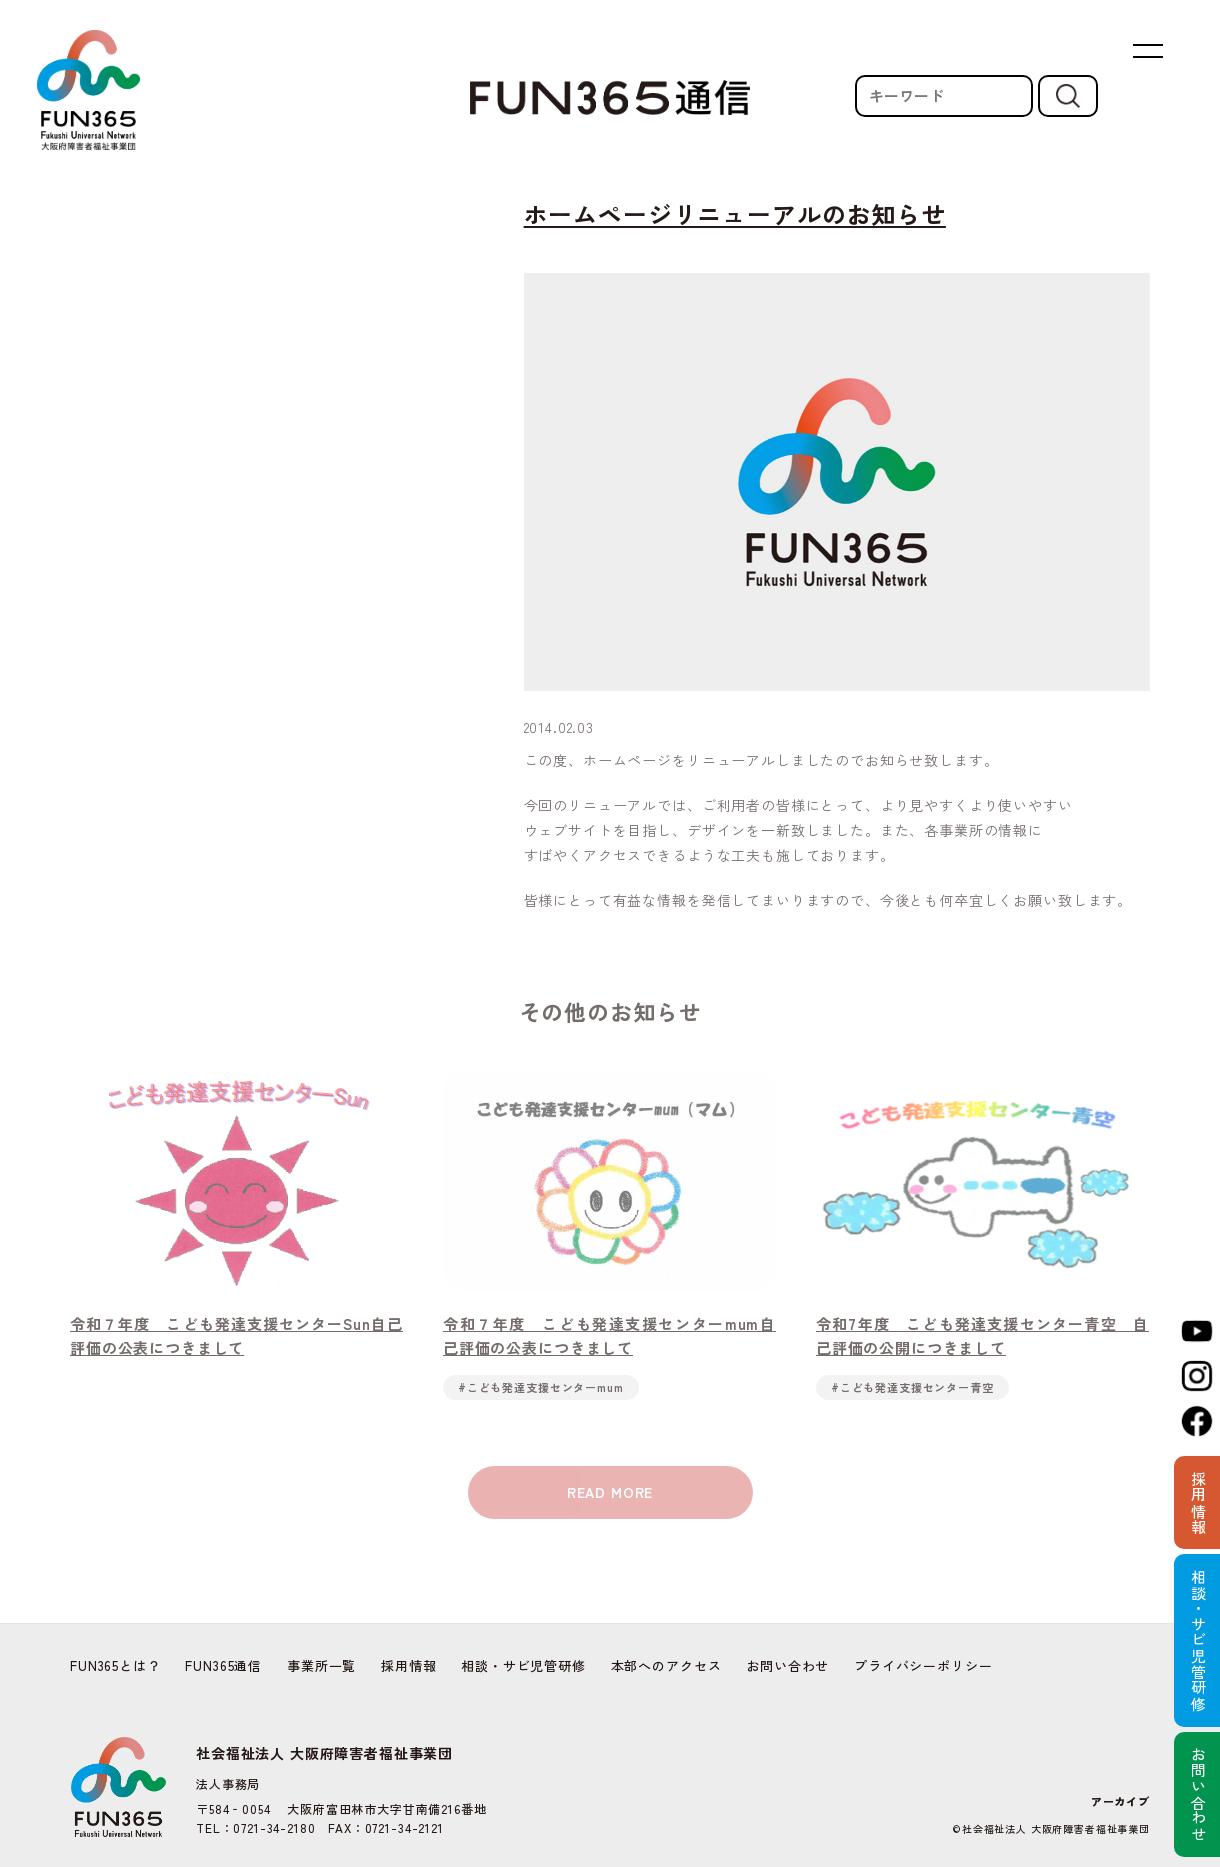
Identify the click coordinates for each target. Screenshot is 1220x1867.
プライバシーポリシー (923, 1665)
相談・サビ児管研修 (523, 1665)
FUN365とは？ (115, 1665)
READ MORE (610, 1511)
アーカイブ (1120, 1801)
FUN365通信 (223, 1665)
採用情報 (408, 1665)
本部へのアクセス (666, 1665)
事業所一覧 (321, 1665)
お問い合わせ (787, 1665)
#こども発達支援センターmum (541, 1405)
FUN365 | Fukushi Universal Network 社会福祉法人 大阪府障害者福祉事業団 (88, 90)
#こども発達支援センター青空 (912, 1405)
